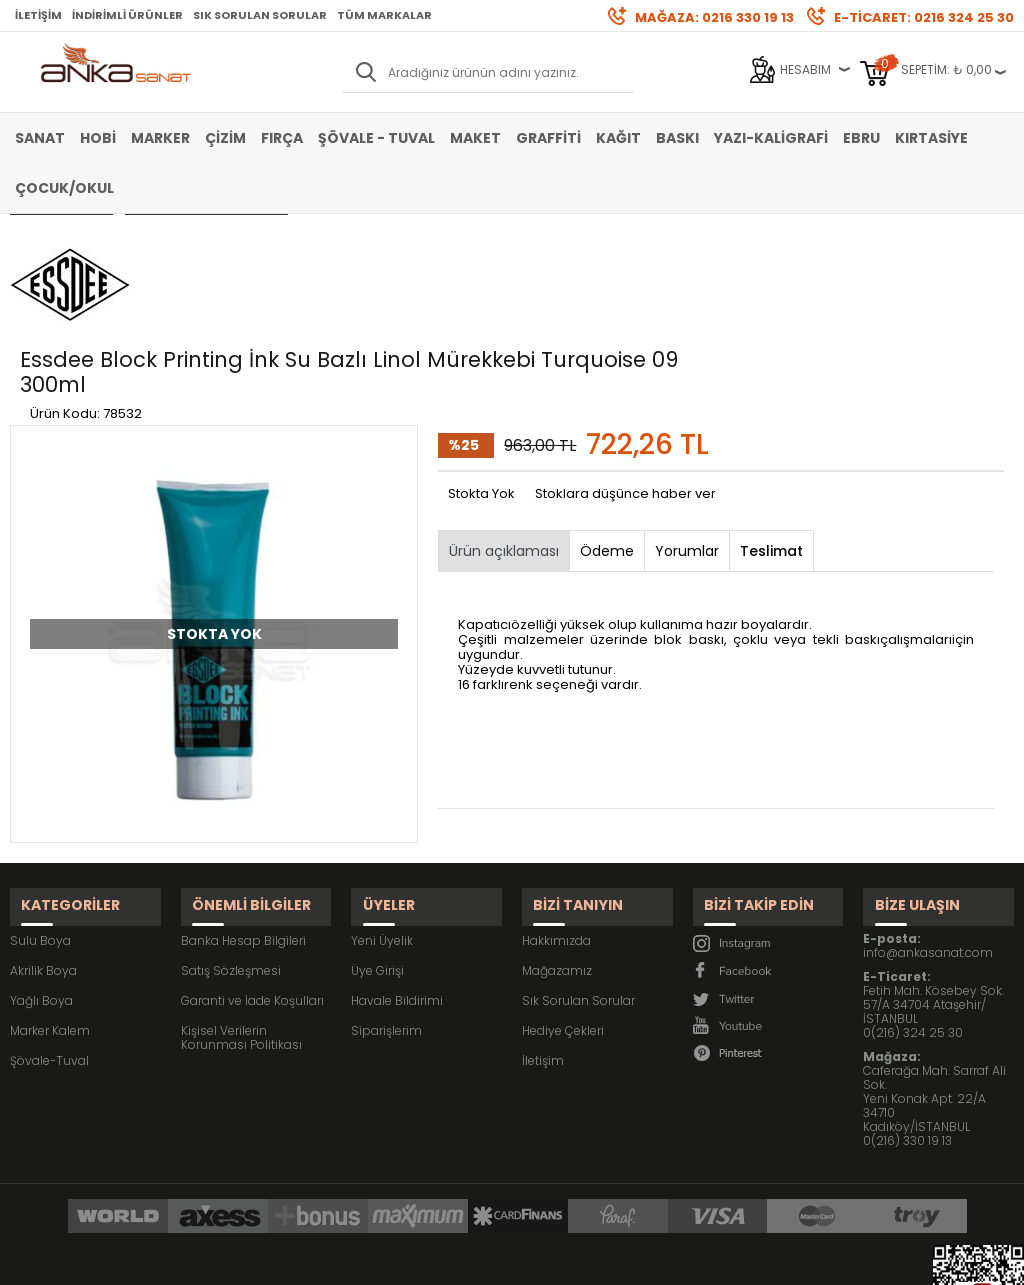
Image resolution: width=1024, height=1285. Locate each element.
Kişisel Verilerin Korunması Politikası (241, 900)
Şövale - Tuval (376, 138)
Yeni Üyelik (382, 803)
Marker (160, 138)
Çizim (225, 138)
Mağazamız (557, 833)
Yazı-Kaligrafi (771, 138)
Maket (475, 138)
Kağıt (618, 138)
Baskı (677, 138)
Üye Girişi (377, 833)
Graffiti (548, 138)
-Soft (401, 1259)
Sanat (40, 138)
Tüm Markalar (384, 15)
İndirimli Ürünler (127, 15)
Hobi (98, 138)
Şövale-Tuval (49, 923)
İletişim (38, 15)
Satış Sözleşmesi (231, 833)
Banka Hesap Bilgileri (243, 803)
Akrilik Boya (43, 833)
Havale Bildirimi (397, 863)
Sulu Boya (40, 803)
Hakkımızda (556, 803)
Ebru (861, 138)
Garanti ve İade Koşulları (252, 863)
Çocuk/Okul (64, 188)
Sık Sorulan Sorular (260, 15)
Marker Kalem (50, 893)
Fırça (282, 138)
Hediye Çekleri (563, 893)
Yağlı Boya (41, 863)
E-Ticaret (452, 1259)
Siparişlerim (386, 893)
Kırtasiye (931, 138)
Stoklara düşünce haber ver (625, 371)
